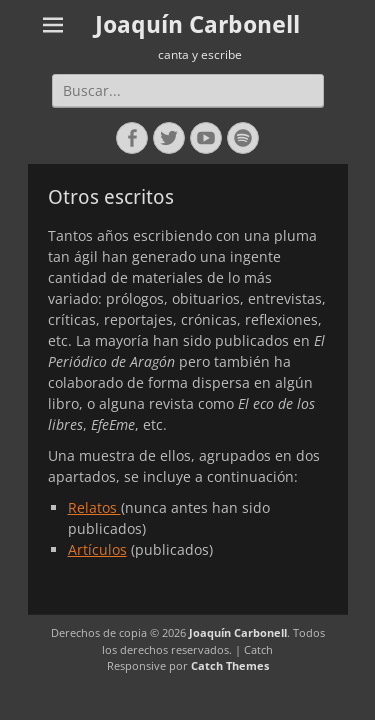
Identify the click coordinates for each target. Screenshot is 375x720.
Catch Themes (230, 665)
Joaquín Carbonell (197, 25)
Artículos (97, 549)
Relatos (94, 507)
